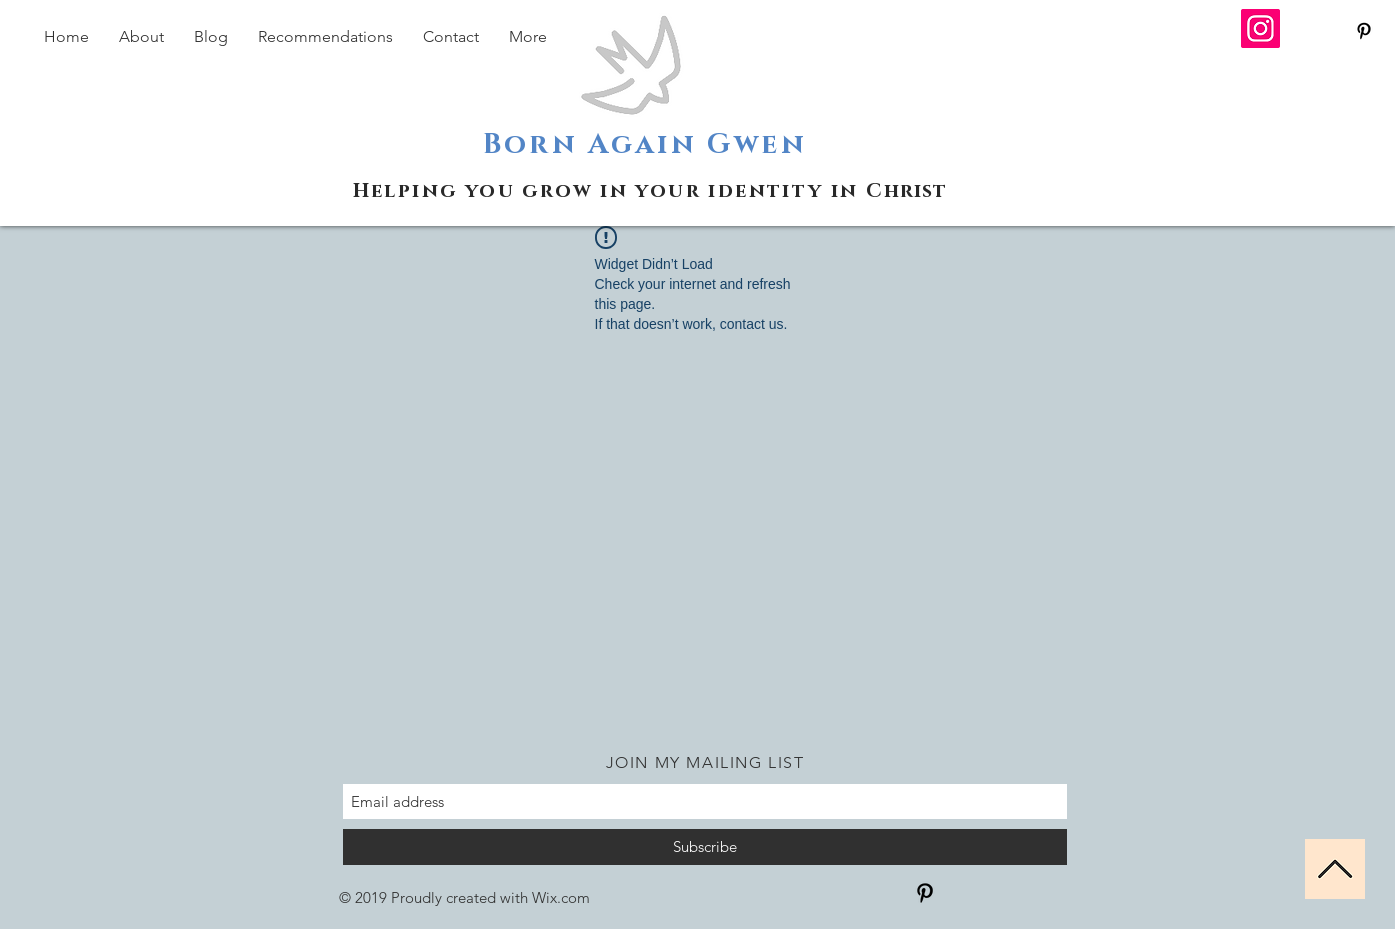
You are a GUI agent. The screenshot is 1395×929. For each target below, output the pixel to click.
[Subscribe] (705, 847)
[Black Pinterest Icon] (1364, 31)
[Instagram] (1260, 28)
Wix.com (561, 897)
